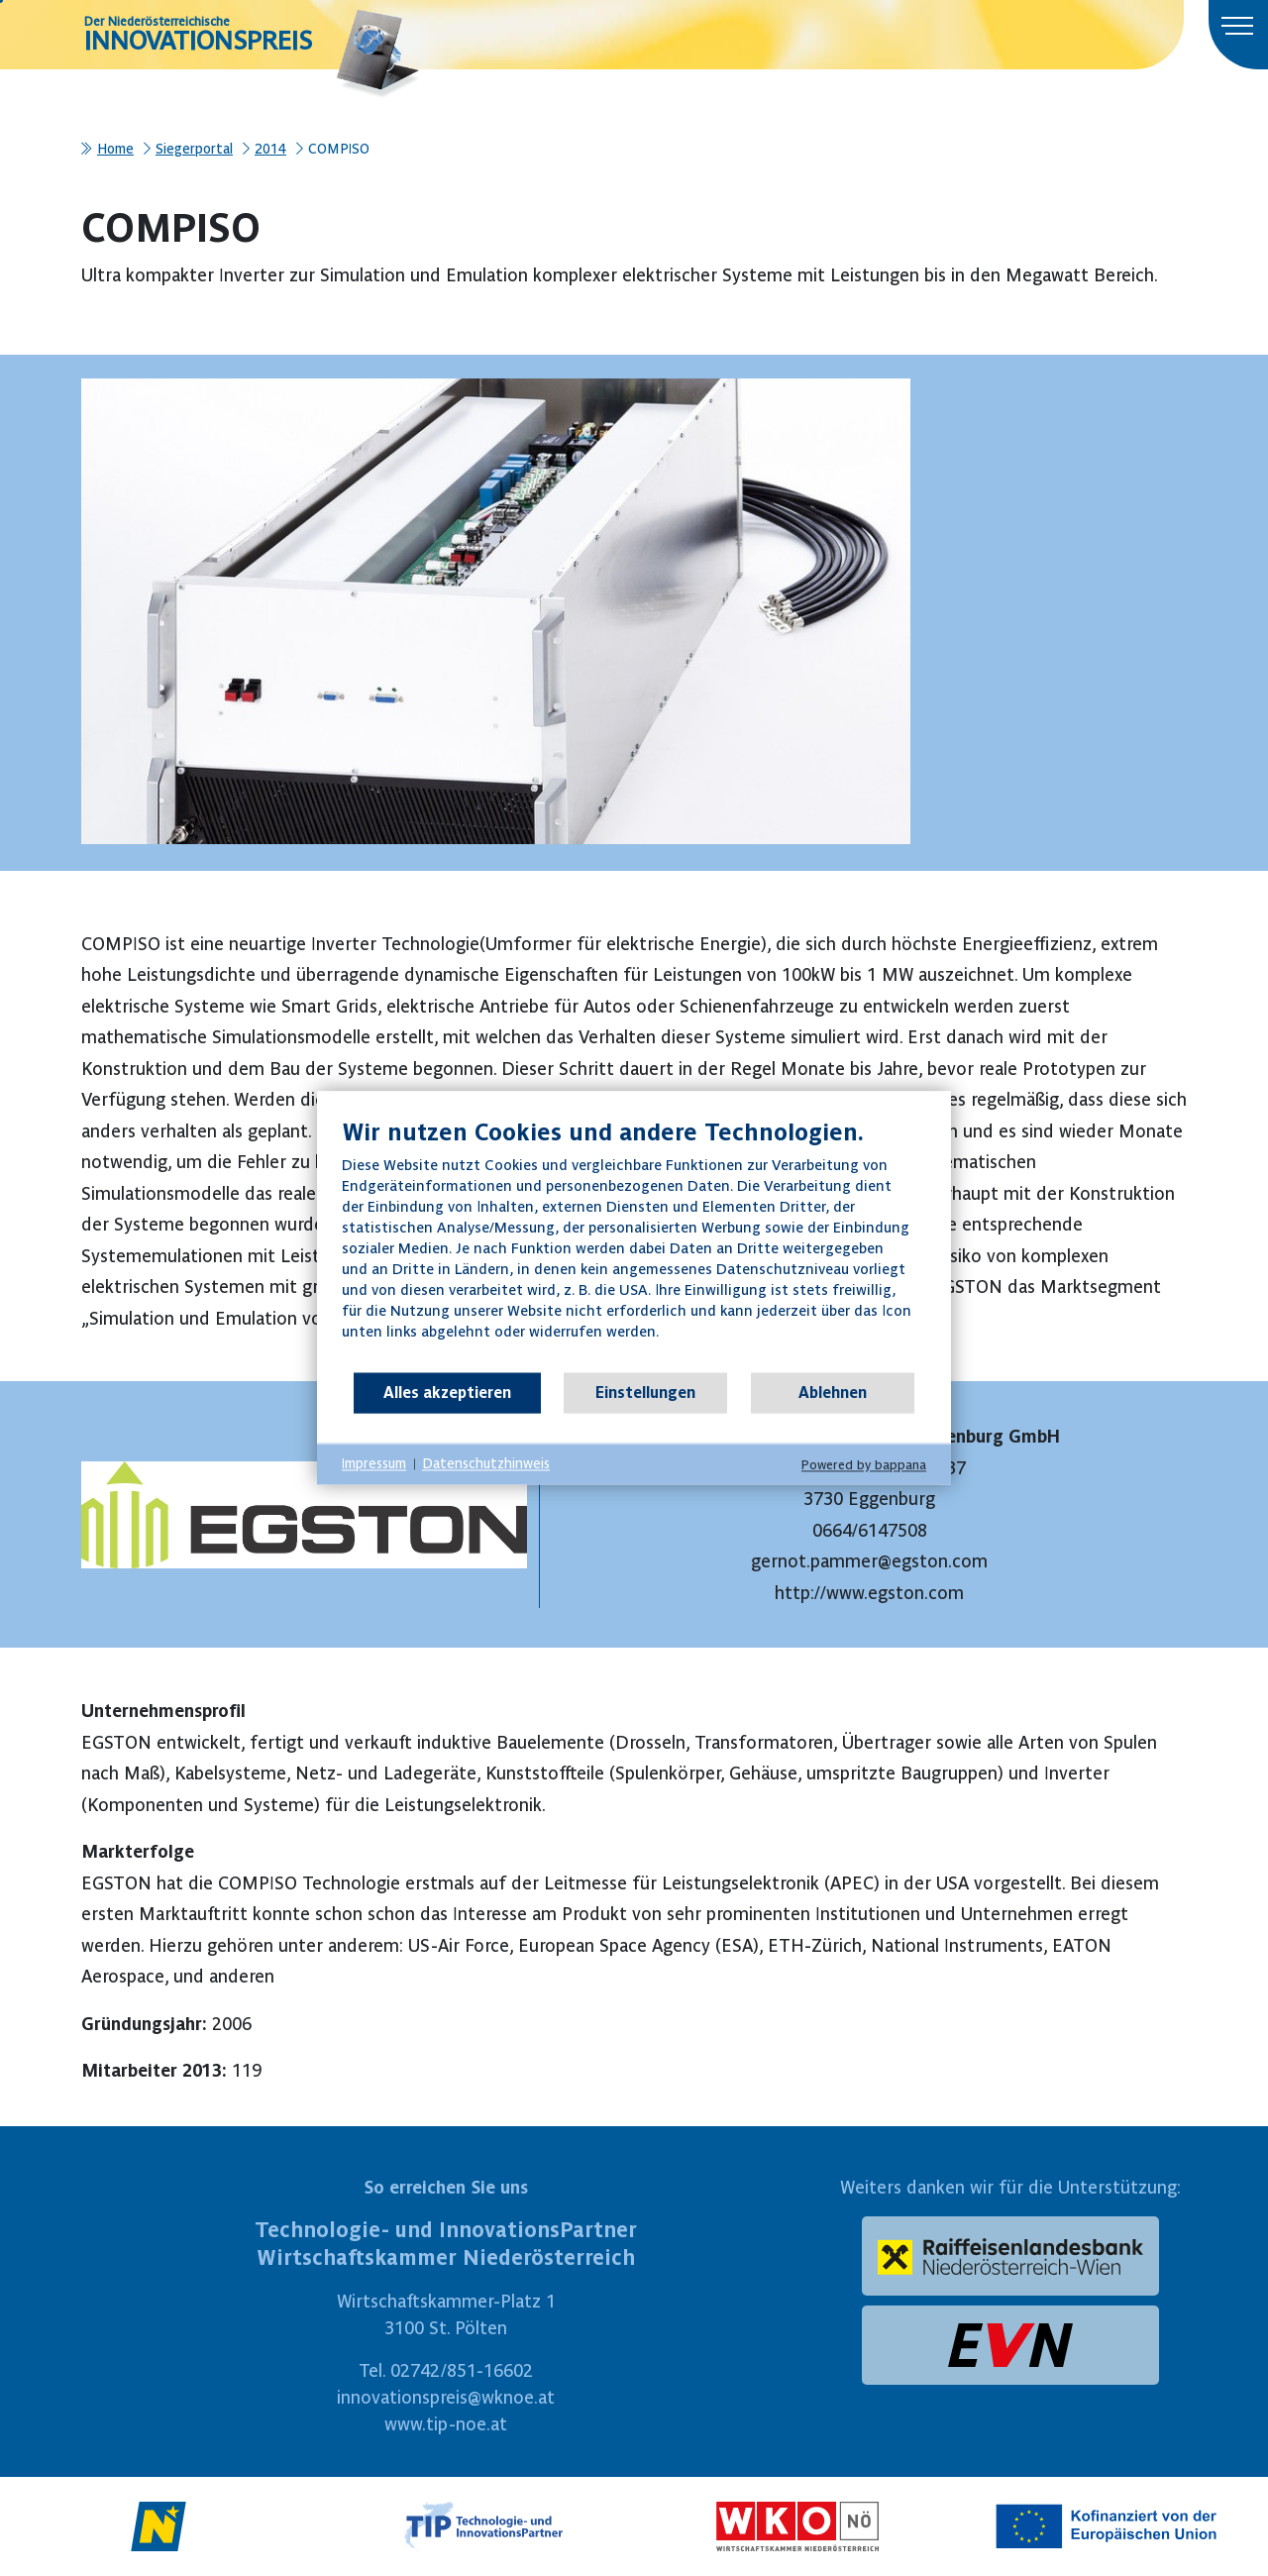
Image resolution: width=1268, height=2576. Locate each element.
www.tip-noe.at (445, 2424)
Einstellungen (645, 1392)
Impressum (374, 1463)
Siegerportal (194, 149)
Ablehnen (832, 1392)
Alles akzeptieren (447, 1392)
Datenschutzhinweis (486, 1463)
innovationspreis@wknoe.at (446, 2397)
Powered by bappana (863, 1464)
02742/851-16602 (461, 2370)
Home (115, 149)
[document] (634, 1244)
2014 (270, 149)
